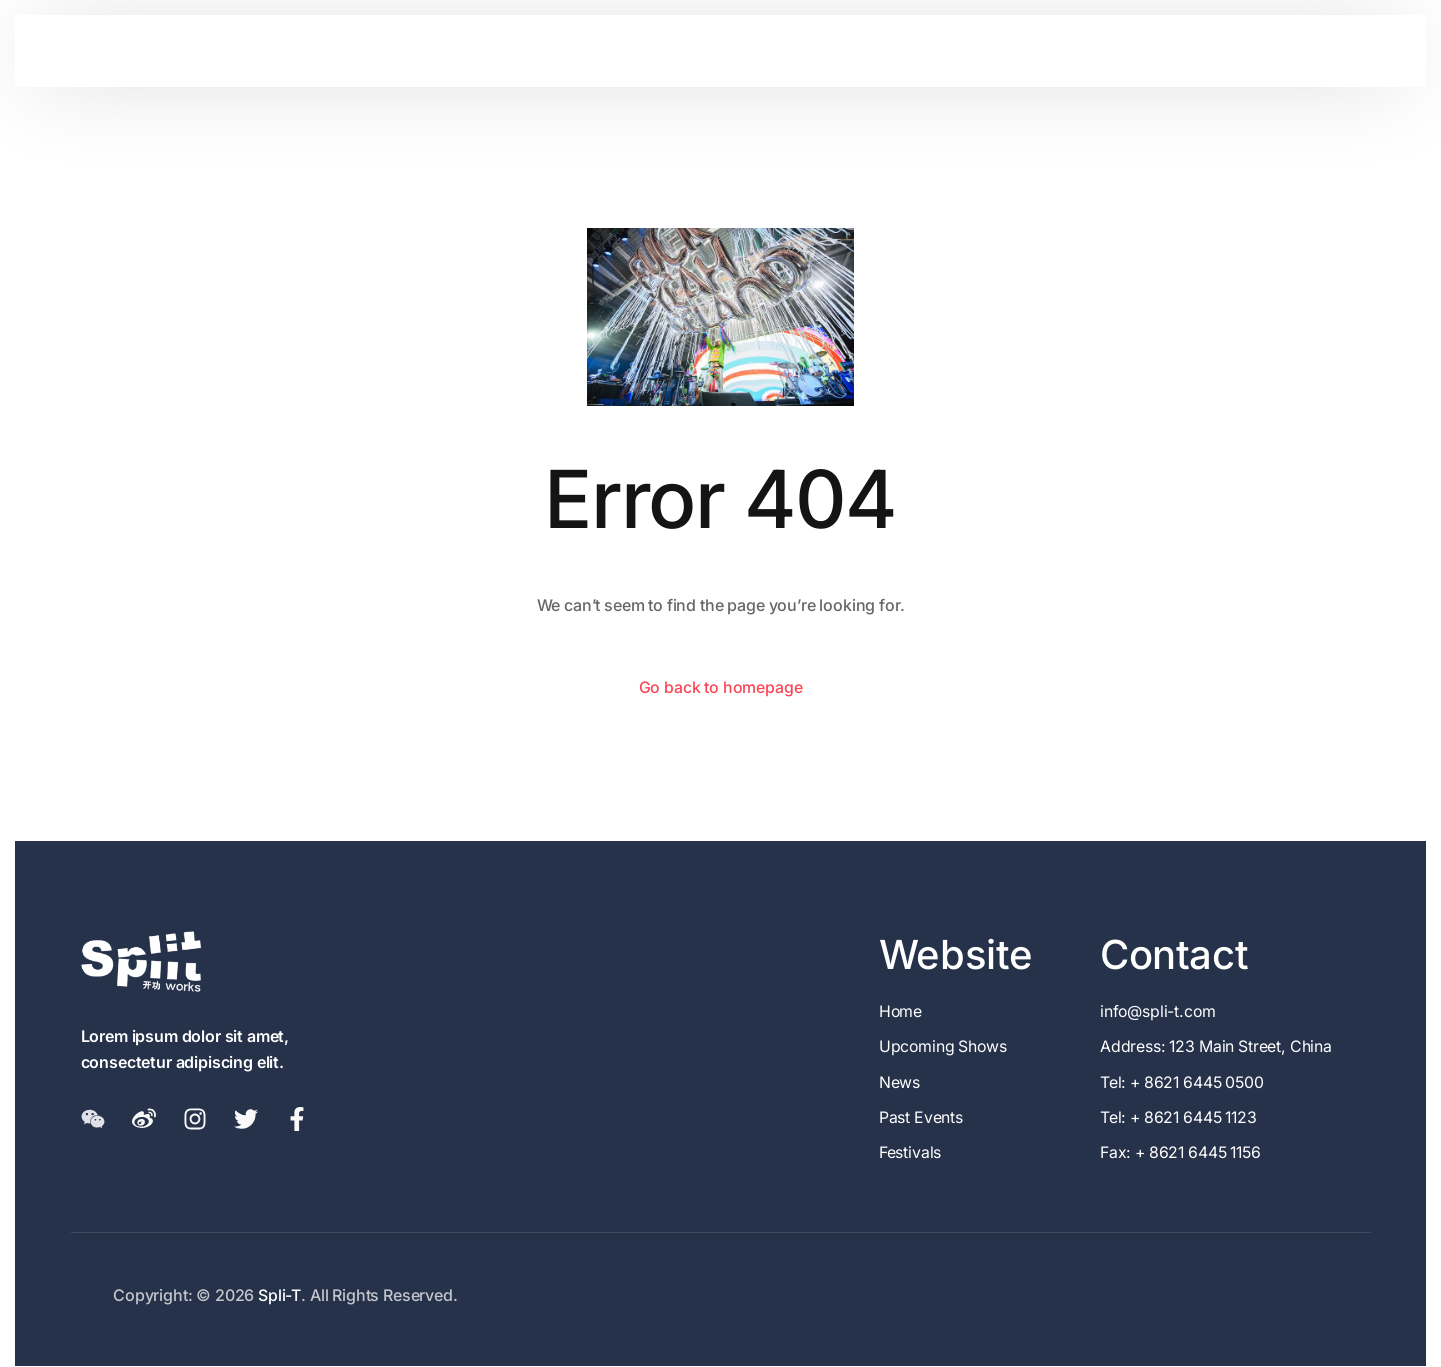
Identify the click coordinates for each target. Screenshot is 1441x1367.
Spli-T (279, 1296)
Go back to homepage (721, 687)
